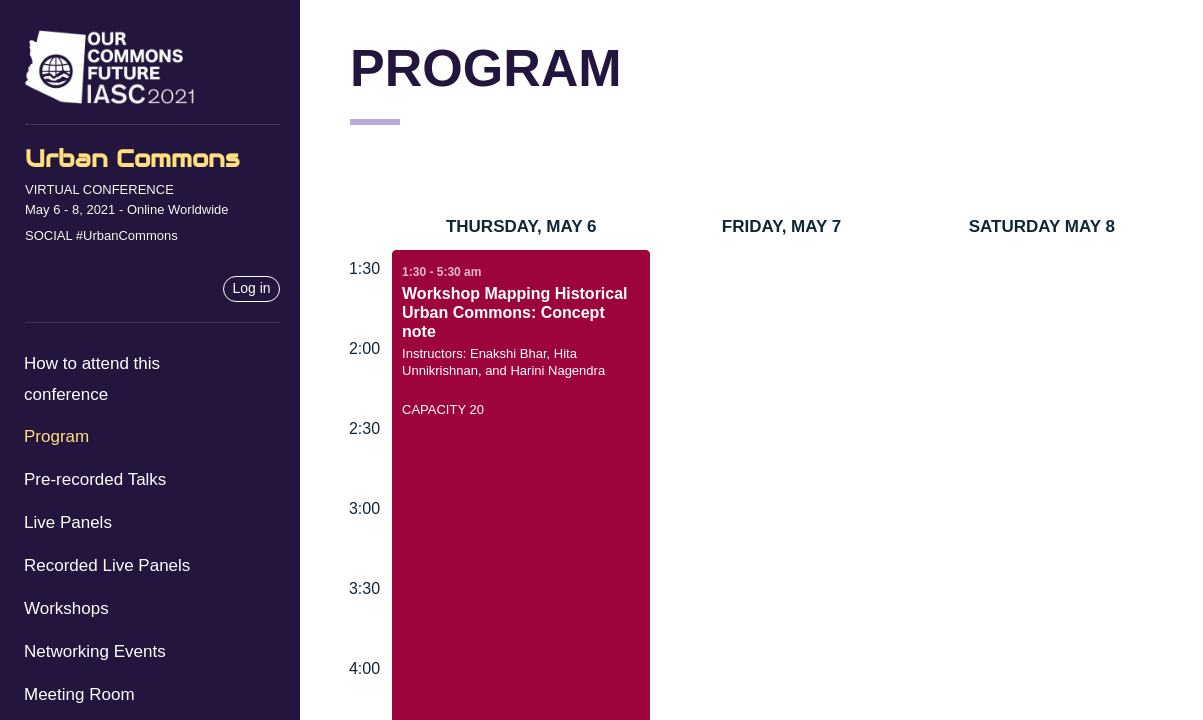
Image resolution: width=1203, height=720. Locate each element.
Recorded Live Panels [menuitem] (107, 565)
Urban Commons (132, 158)
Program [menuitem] (56, 436)
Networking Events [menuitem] (95, 651)
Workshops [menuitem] (66, 608)
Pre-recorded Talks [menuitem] (95, 479)
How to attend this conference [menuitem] (92, 379)
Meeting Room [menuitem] (79, 694)
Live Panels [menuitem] (68, 522)
